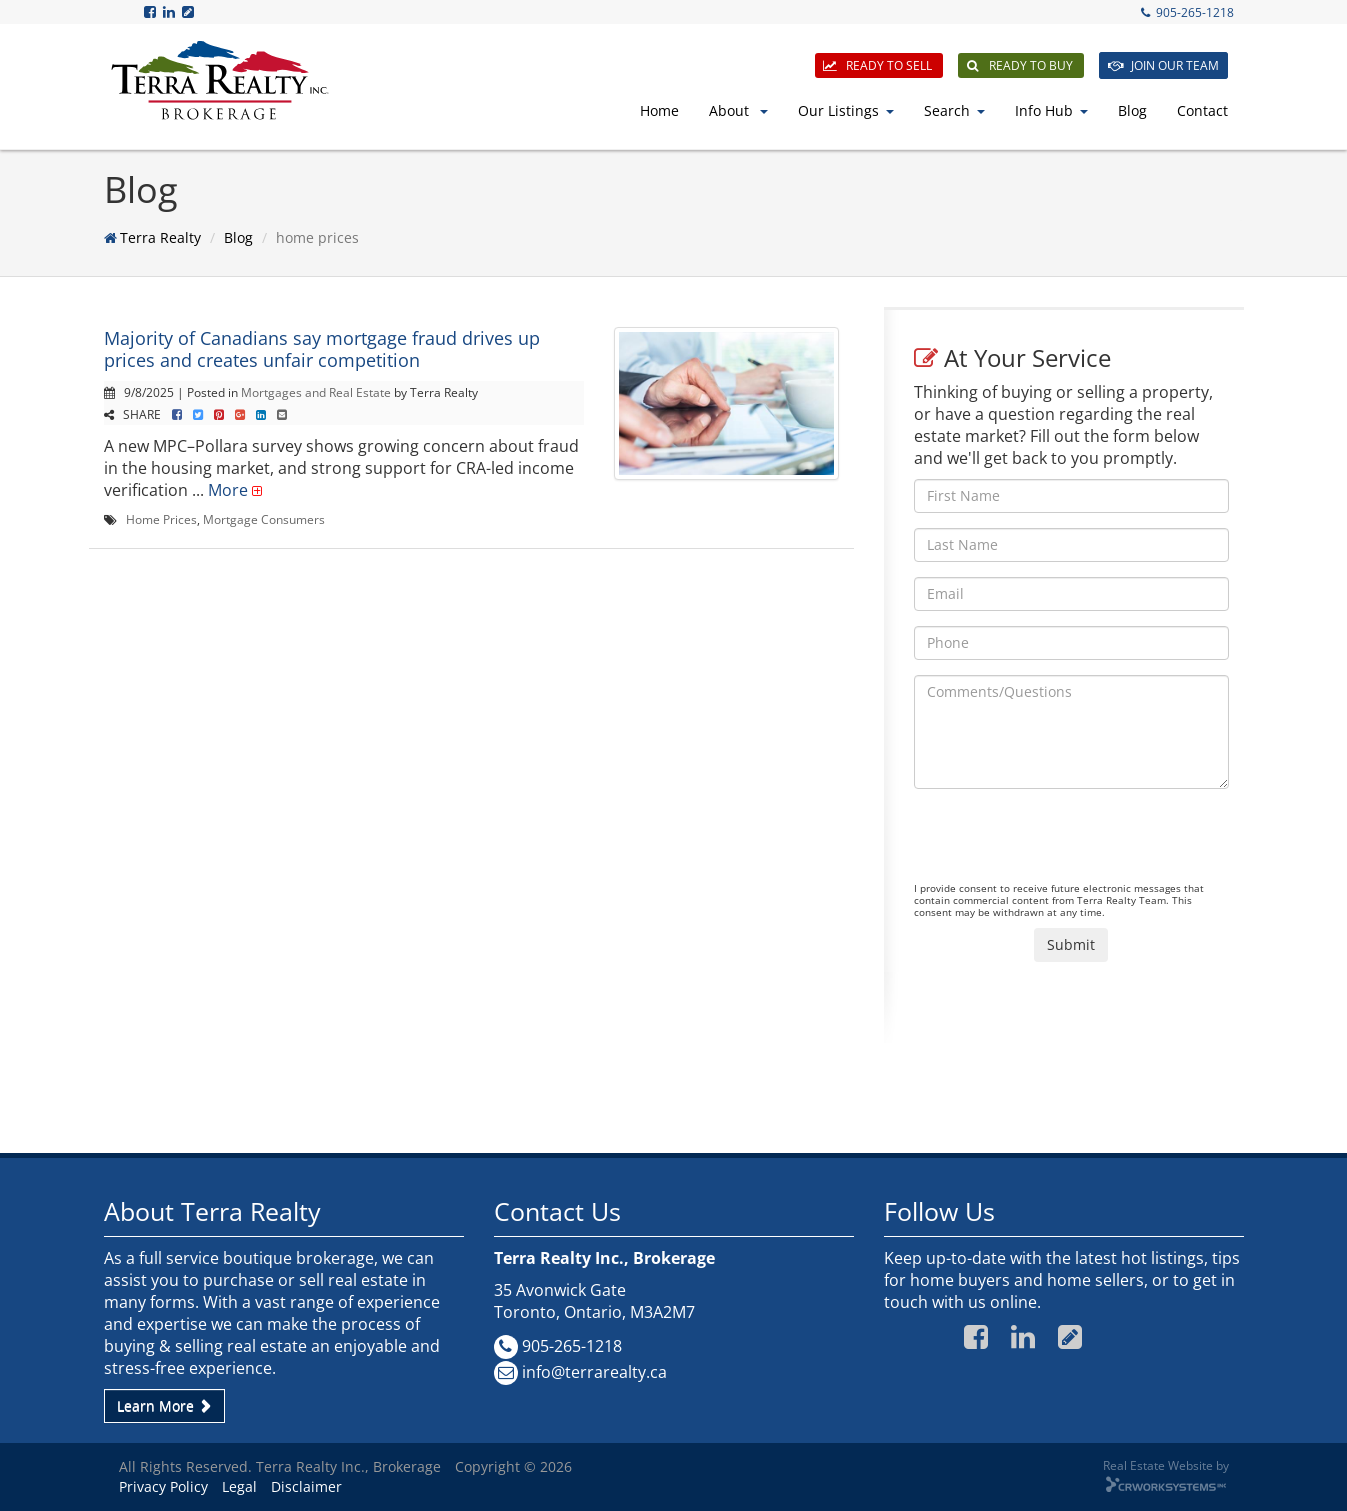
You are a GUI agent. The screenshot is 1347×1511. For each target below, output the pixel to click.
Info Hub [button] (1051, 110)
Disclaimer (306, 1486)
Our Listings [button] (846, 110)
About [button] (738, 110)
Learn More (164, 1405)
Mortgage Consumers (264, 519)
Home (659, 110)
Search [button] (954, 110)
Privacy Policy (163, 1486)
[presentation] (1066, 843)
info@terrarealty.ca (594, 1372)
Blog (1132, 110)
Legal (239, 1486)
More (228, 490)
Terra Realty (160, 237)
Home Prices (161, 519)
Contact (1202, 110)
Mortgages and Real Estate (316, 392)
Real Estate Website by (1166, 1465)
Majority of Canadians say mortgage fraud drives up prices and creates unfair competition (322, 349)
